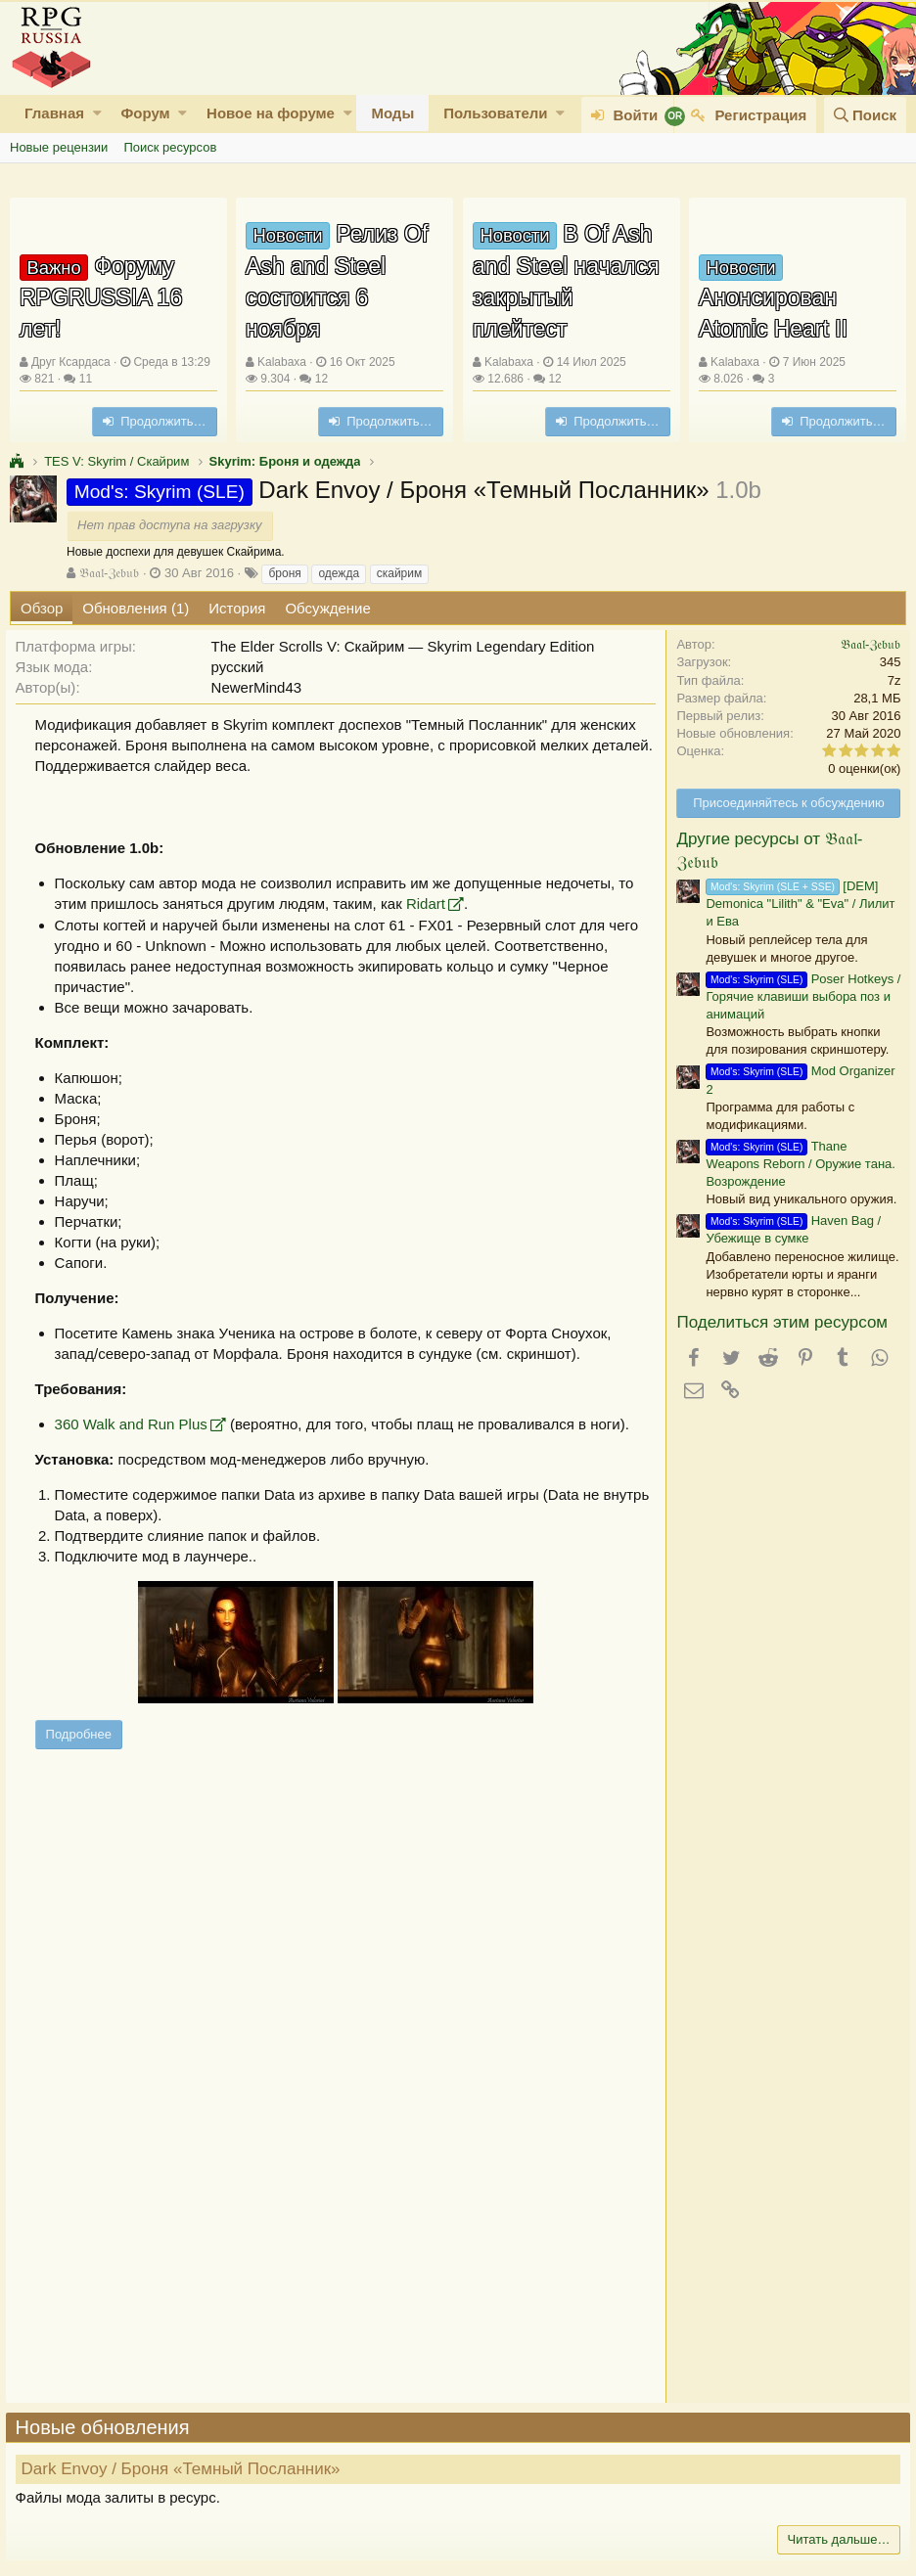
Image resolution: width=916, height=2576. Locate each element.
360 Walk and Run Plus (135, 1424)
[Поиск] (865, 115)
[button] (97, 113)
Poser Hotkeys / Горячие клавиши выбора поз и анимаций (799, 996)
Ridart (429, 903)
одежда (338, 573)
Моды (392, 113)
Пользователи (495, 113)
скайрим (400, 573)
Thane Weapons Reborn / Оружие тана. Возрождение (796, 1164)
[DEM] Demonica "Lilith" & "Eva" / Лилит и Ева (796, 903)
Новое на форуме (270, 113)
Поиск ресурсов (169, 147)
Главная (54, 113)
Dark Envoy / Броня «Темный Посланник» (184, 2469)
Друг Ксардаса (71, 362)
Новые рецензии (59, 147)
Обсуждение (327, 608)
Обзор (42, 608)
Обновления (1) (135, 608)
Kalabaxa (281, 362)
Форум (144, 113)
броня (284, 573)
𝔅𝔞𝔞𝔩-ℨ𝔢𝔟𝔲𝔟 (109, 572)
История (236, 608)
